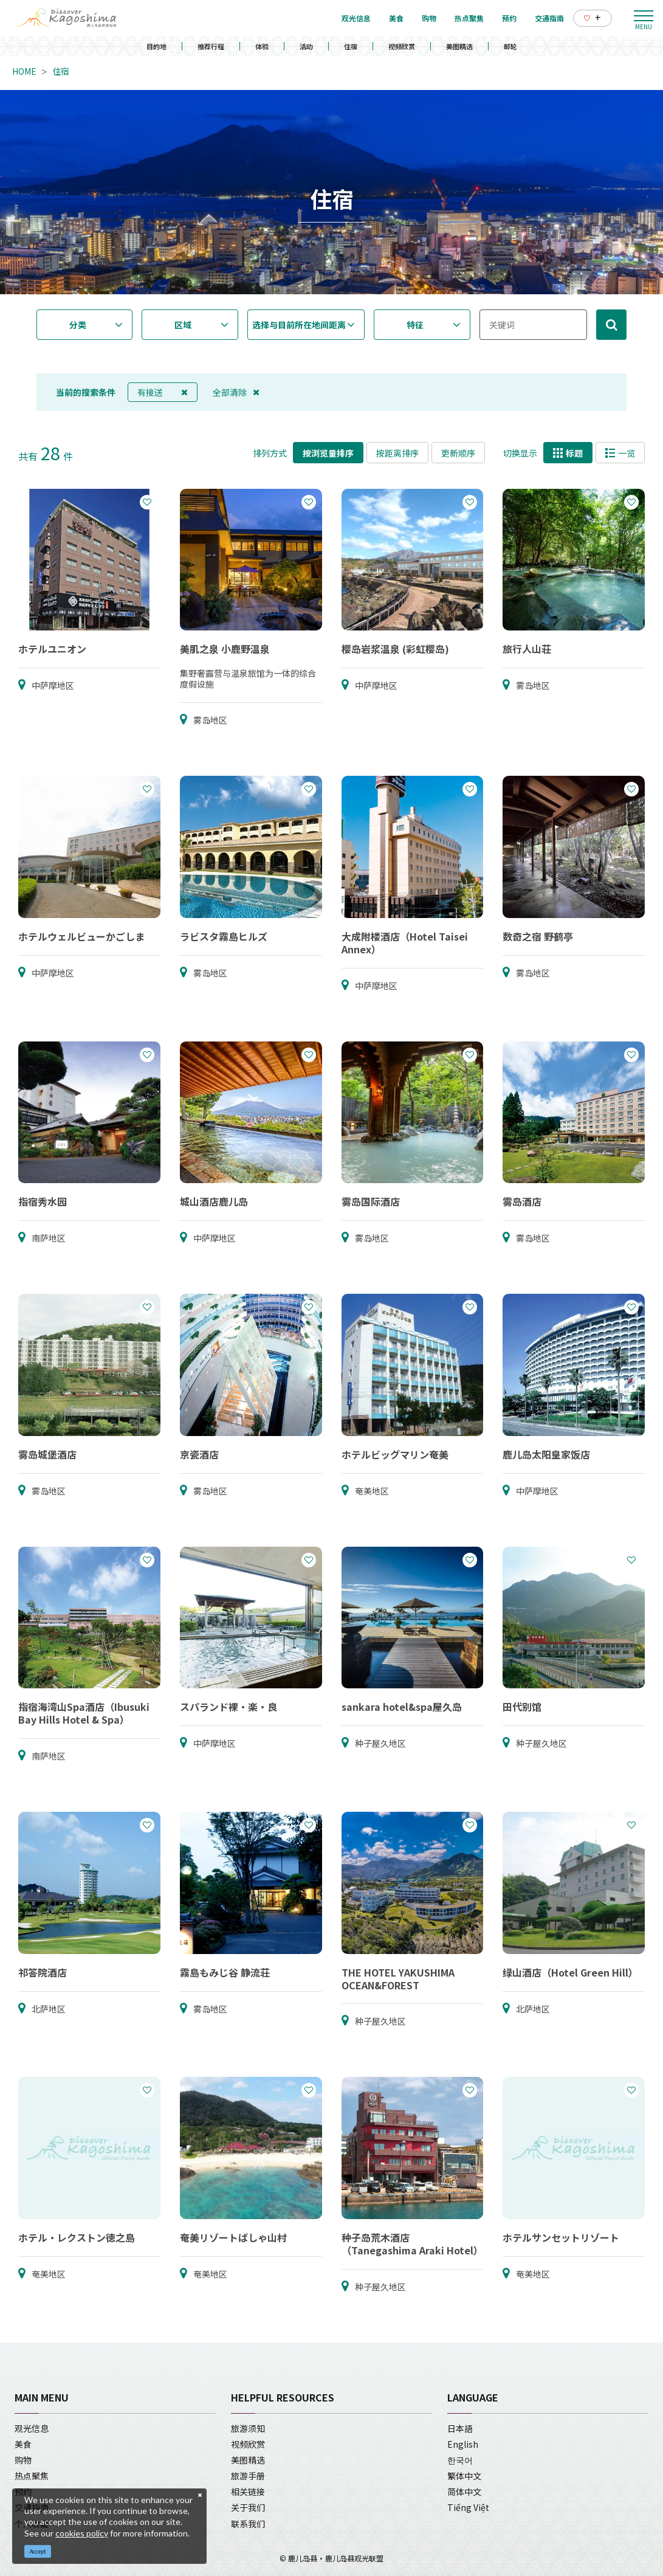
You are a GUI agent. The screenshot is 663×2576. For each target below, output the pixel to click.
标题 (568, 453)
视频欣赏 (401, 46)
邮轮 (510, 46)
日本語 (460, 2428)
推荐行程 (211, 46)
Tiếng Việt (468, 2507)
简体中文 (464, 2491)
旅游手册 (248, 2476)
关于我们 (248, 2507)
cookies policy (81, 2533)
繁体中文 (464, 2476)
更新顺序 (458, 453)
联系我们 (248, 2524)
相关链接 (248, 2491)
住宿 (350, 46)
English (462, 2444)
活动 (306, 46)
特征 (415, 325)
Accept (38, 2551)
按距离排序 (397, 453)
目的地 (156, 46)
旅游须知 (248, 2428)
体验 (262, 46)
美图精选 (459, 46)
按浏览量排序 (328, 453)
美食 (23, 2444)
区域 (182, 325)
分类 (77, 325)
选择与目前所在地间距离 (299, 325)
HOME (24, 71)
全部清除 (236, 392)
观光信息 (32, 2428)
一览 (620, 453)
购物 (23, 2460)
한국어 (460, 2460)
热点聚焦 (32, 2476)
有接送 (162, 392)
